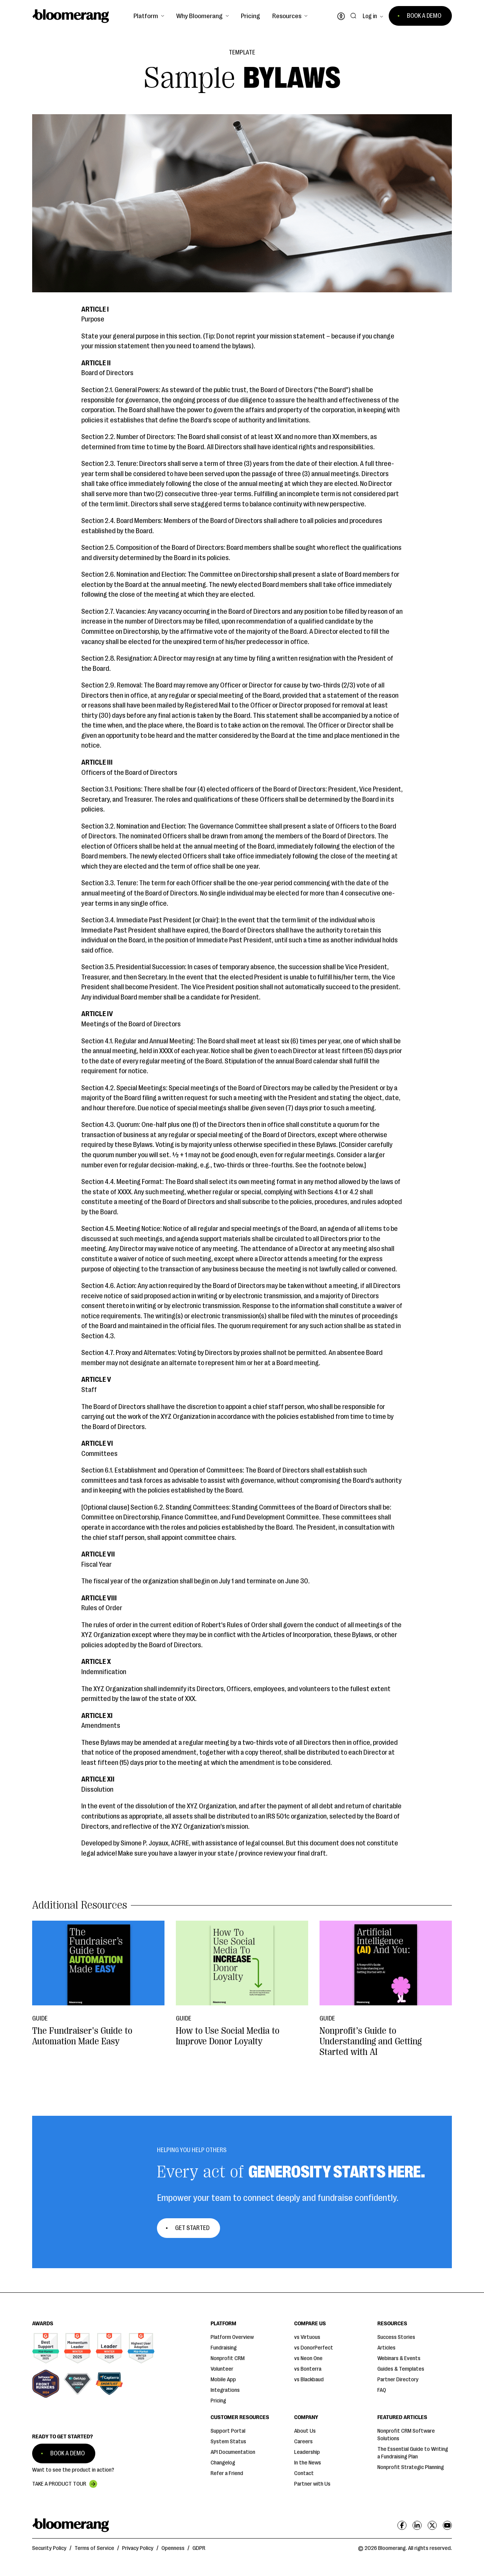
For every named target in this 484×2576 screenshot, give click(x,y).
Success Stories (396, 2337)
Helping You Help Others (191, 2150)
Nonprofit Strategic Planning (410, 2467)
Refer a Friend (227, 2473)
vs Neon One (308, 2358)
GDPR (198, 2548)
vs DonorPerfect (313, 2348)
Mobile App (223, 2379)
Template (242, 52)
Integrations (225, 2390)
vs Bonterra (307, 2369)
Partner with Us (312, 2484)
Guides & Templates (400, 2369)
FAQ (381, 2390)
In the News (307, 2463)
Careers (303, 2441)
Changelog (223, 2463)
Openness (173, 2548)
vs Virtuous (307, 2337)
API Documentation (233, 2452)
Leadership (307, 2452)
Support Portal (228, 2431)
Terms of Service (94, 2548)
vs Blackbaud (309, 2379)
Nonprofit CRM (228, 2358)
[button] (148, 15)
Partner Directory (398, 2379)
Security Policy (49, 2548)
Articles (386, 2348)
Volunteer (222, 2369)
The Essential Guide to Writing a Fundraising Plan (412, 2453)
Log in (370, 16)
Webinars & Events (398, 2358)
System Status (228, 2441)
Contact (304, 2473)
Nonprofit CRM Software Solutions (406, 2435)
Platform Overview (232, 2337)
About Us (305, 2431)
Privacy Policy (138, 2548)
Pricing (250, 16)
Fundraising (224, 2348)
